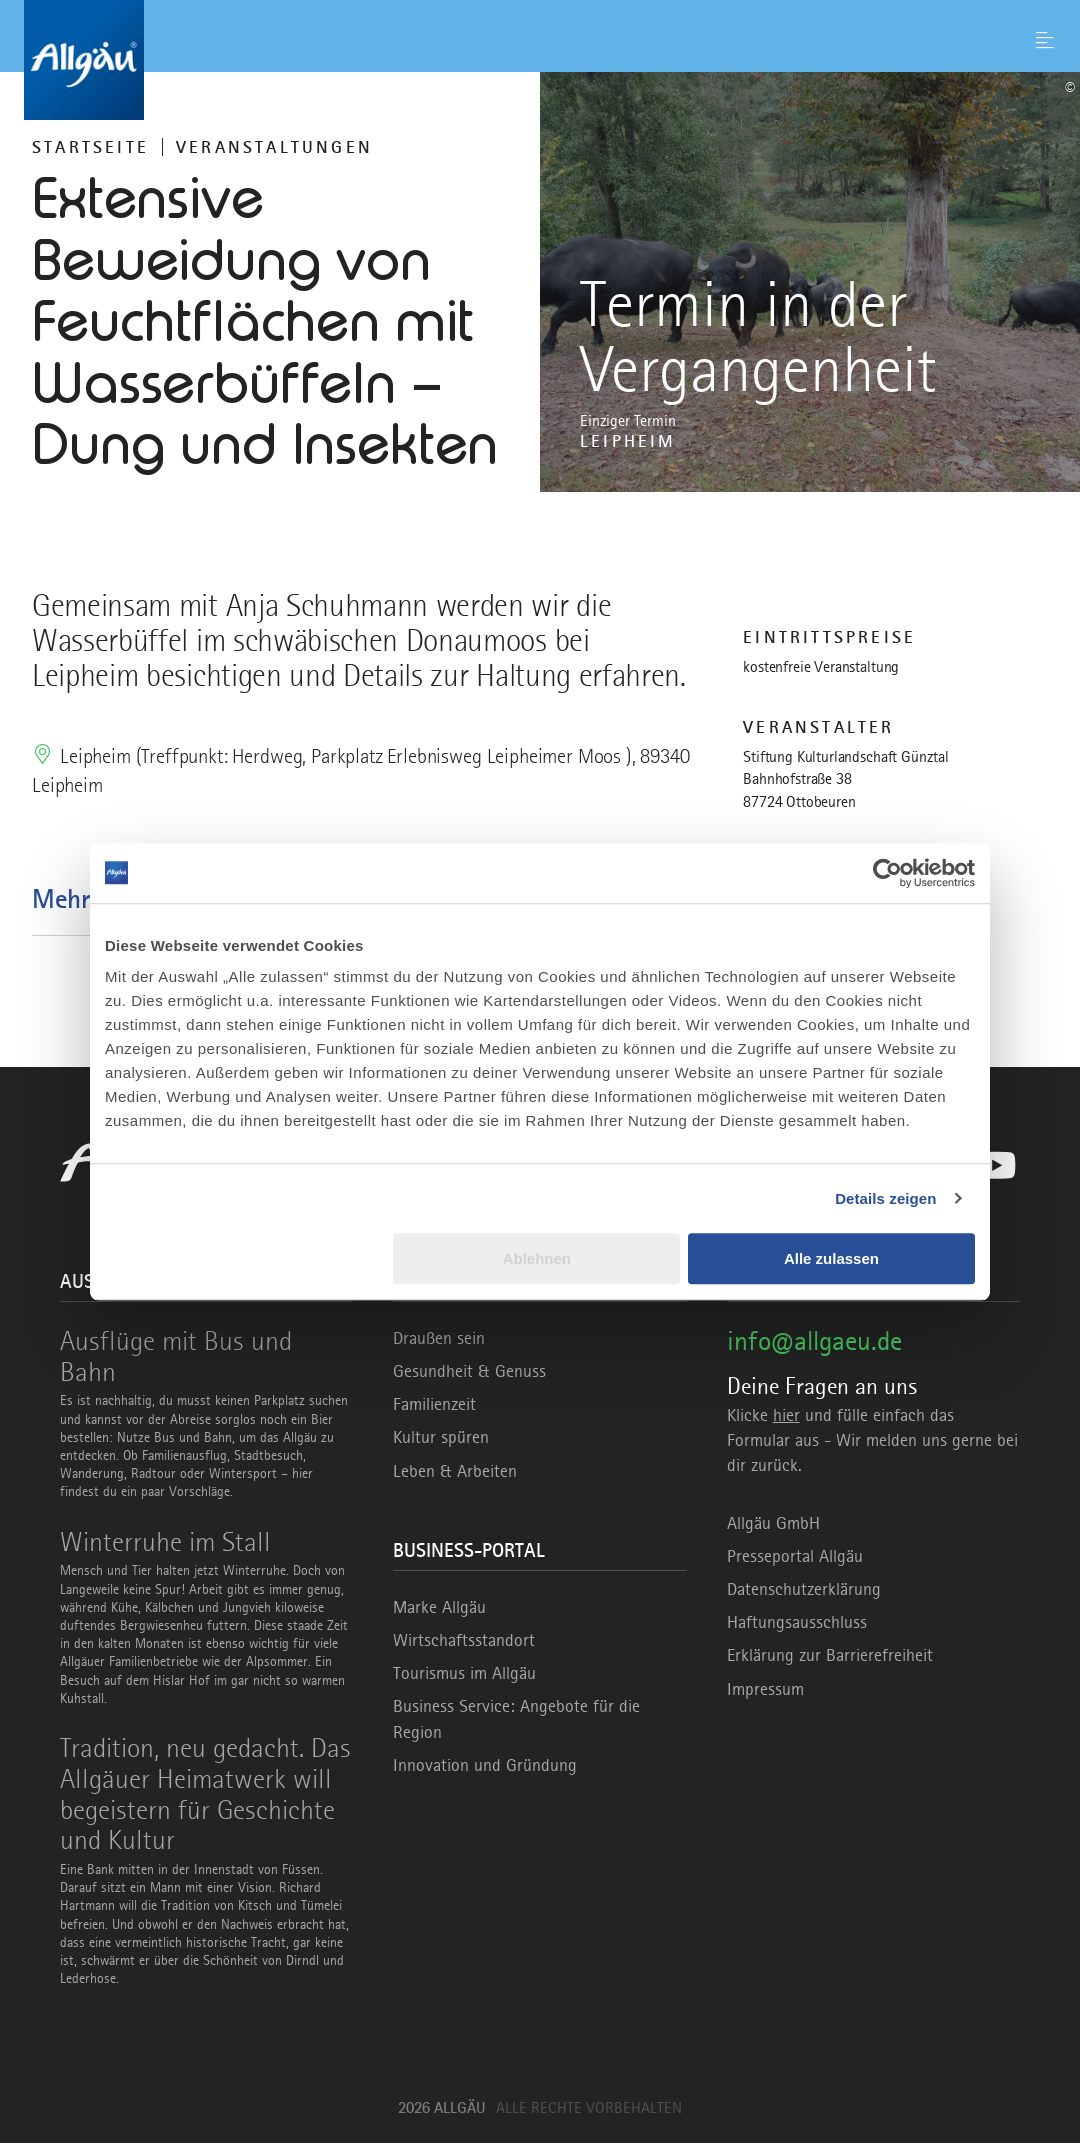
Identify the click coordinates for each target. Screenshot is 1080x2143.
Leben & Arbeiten (455, 1471)
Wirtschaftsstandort (464, 1640)
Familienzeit (434, 1404)
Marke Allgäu (439, 1607)
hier (786, 1415)
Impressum (765, 1689)
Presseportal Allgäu (795, 1556)
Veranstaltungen (274, 147)
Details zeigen (885, 1198)
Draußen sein (439, 1338)
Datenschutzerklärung (804, 1589)
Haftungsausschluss (797, 1622)
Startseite (90, 147)
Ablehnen (537, 1258)
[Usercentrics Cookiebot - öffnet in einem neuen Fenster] (887, 873)
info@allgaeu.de (814, 1340)
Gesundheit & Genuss (469, 1371)
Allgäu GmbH (773, 1523)
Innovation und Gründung (485, 1765)
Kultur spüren (441, 1437)
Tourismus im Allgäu (464, 1673)
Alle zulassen (831, 1258)
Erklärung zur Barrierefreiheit (830, 1655)
